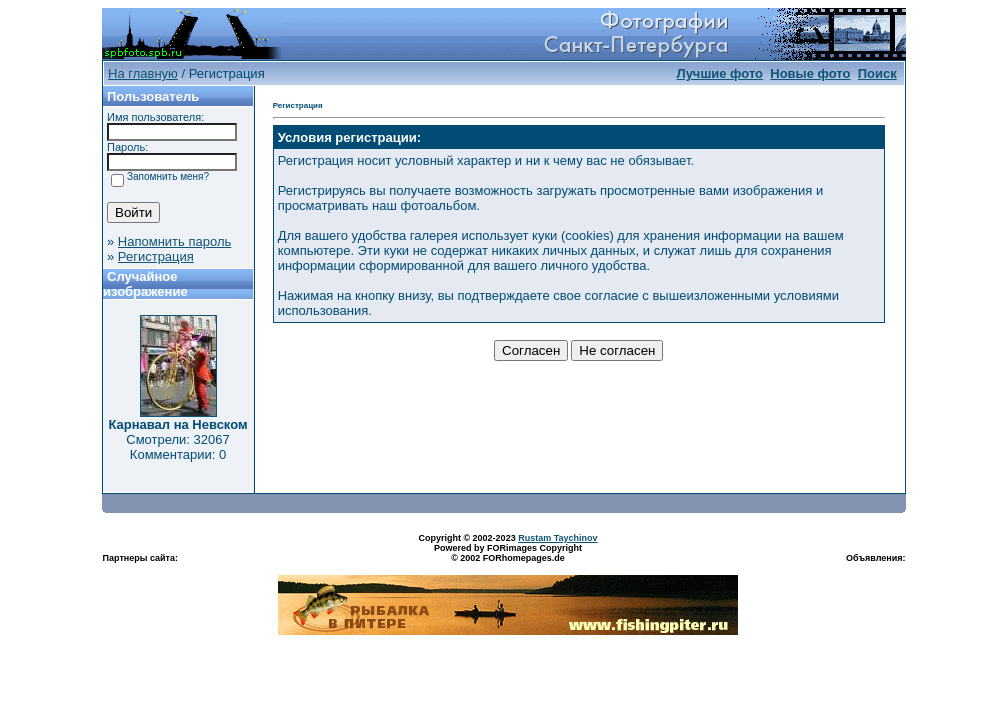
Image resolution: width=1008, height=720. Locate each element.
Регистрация (156, 256)
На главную (143, 73)
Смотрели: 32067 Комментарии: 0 (177, 447)
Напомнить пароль (174, 241)
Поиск (877, 73)
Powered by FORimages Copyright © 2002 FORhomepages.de (508, 553)
